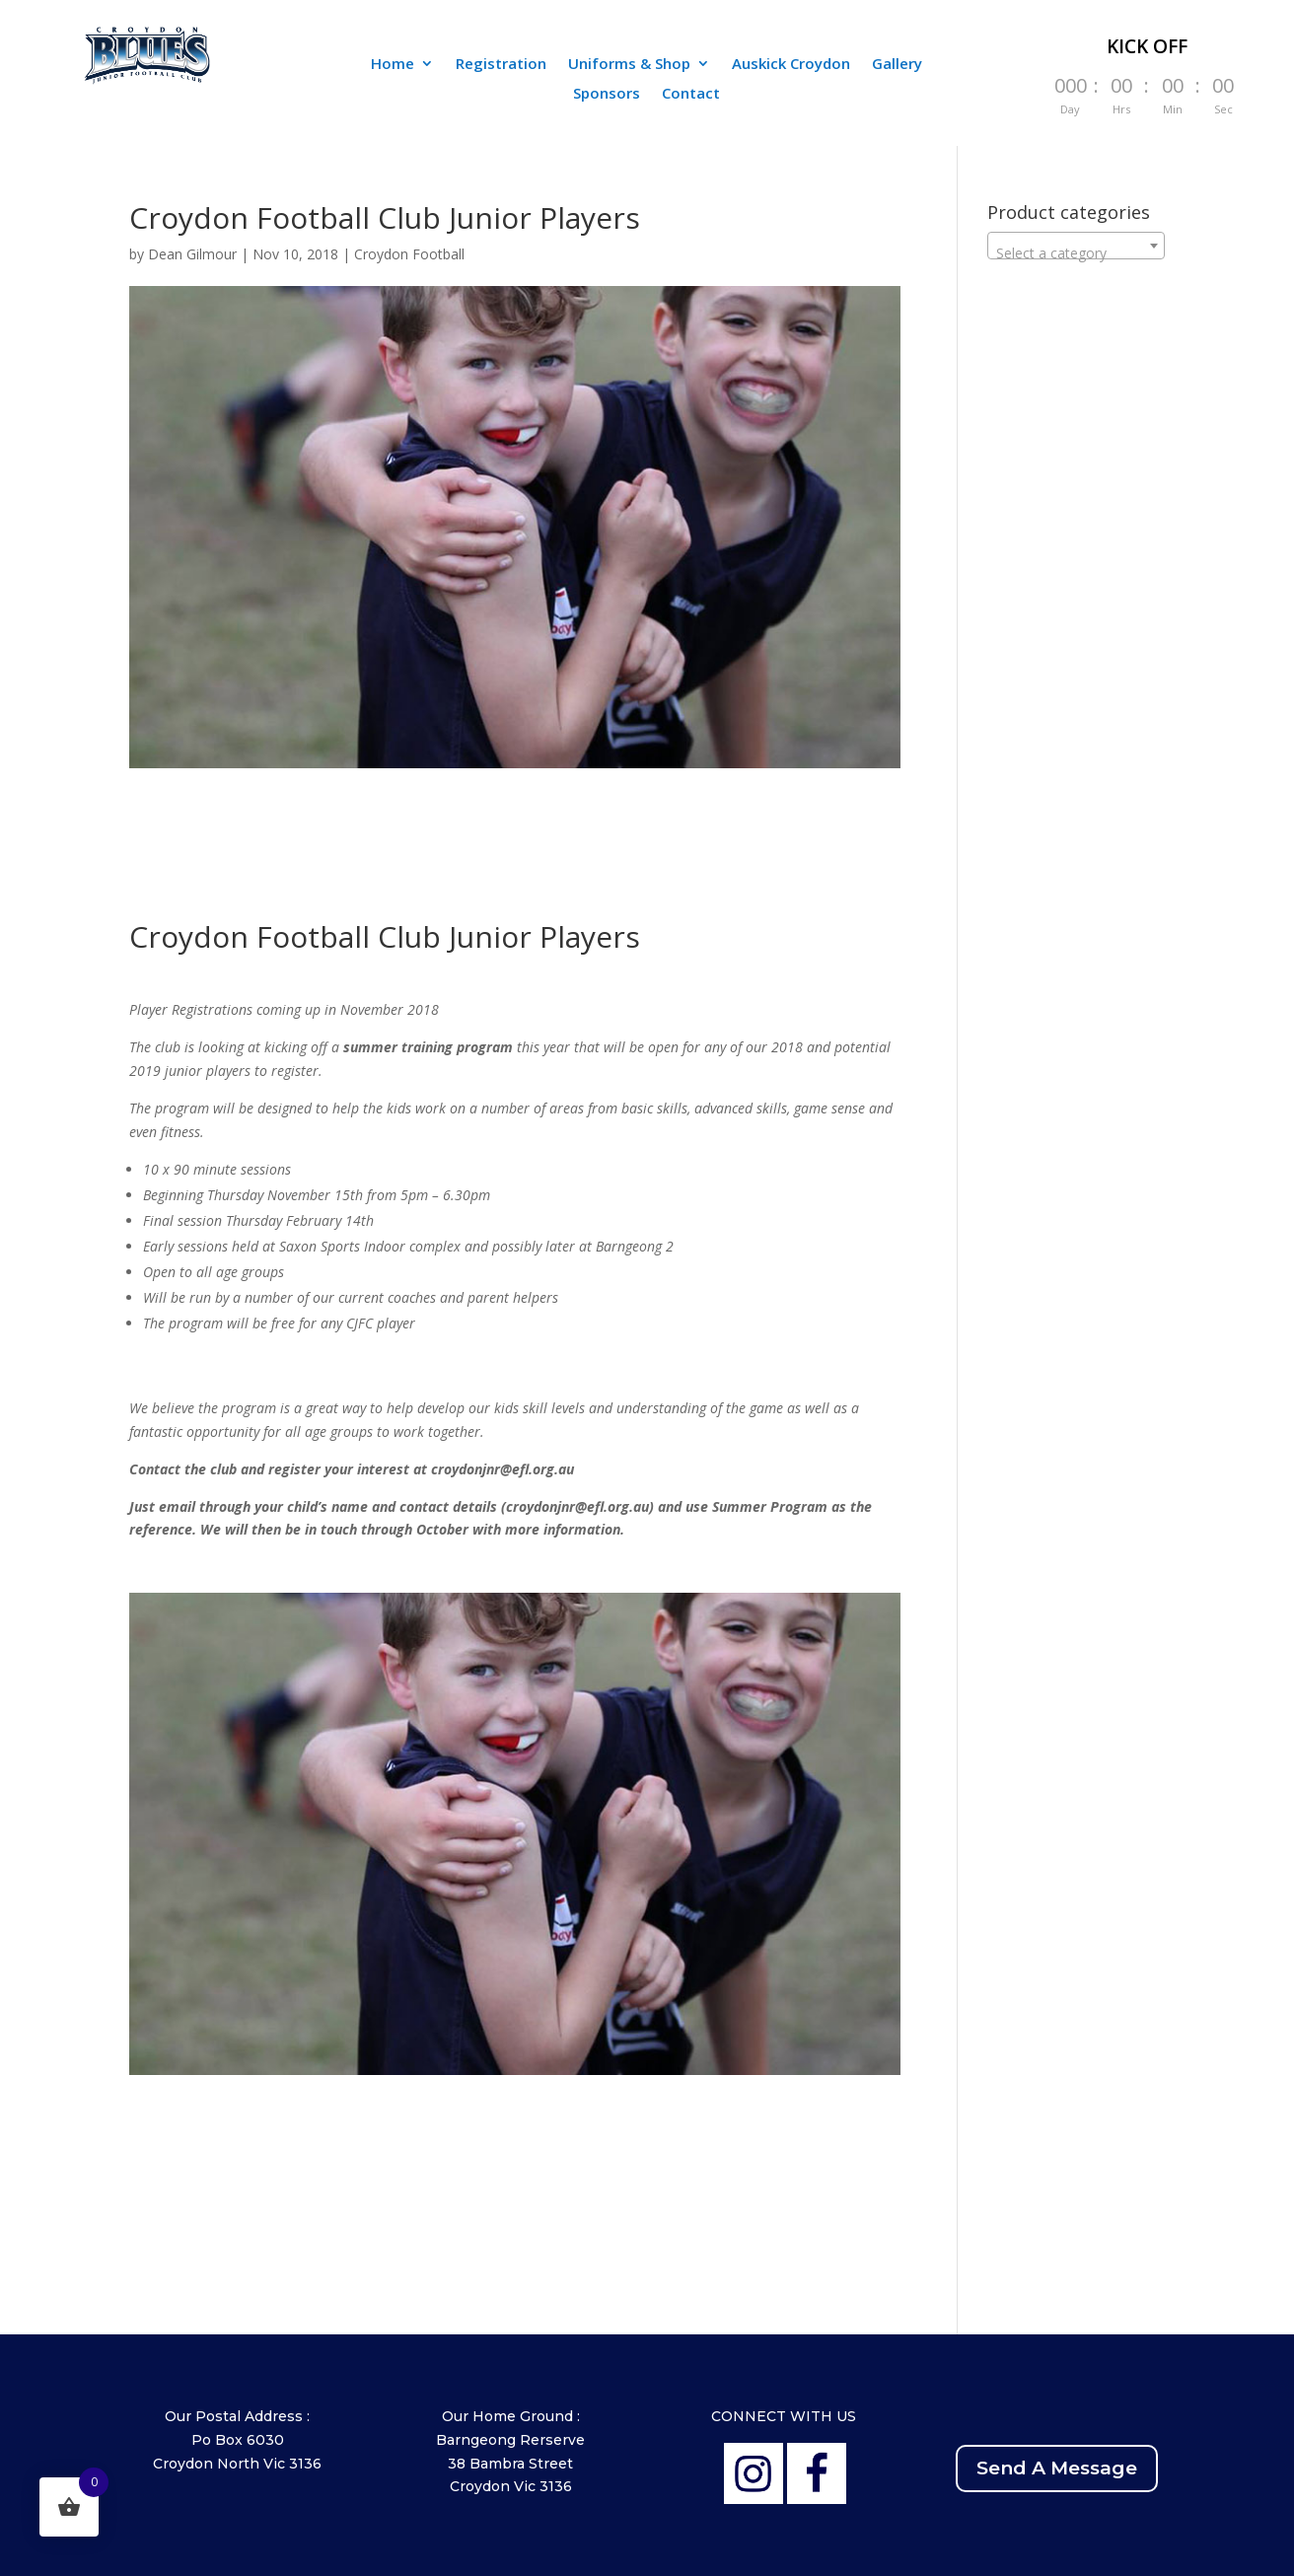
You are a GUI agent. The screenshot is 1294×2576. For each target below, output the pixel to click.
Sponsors (606, 94)
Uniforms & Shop (629, 64)
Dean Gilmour (192, 254)
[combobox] (1076, 245)
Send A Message (1056, 2468)
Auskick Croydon (791, 64)
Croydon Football (409, 254)
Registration (501, 64)
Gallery (897, 64)
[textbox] (1076, 253)
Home (392, 64)
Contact (691, 94)
